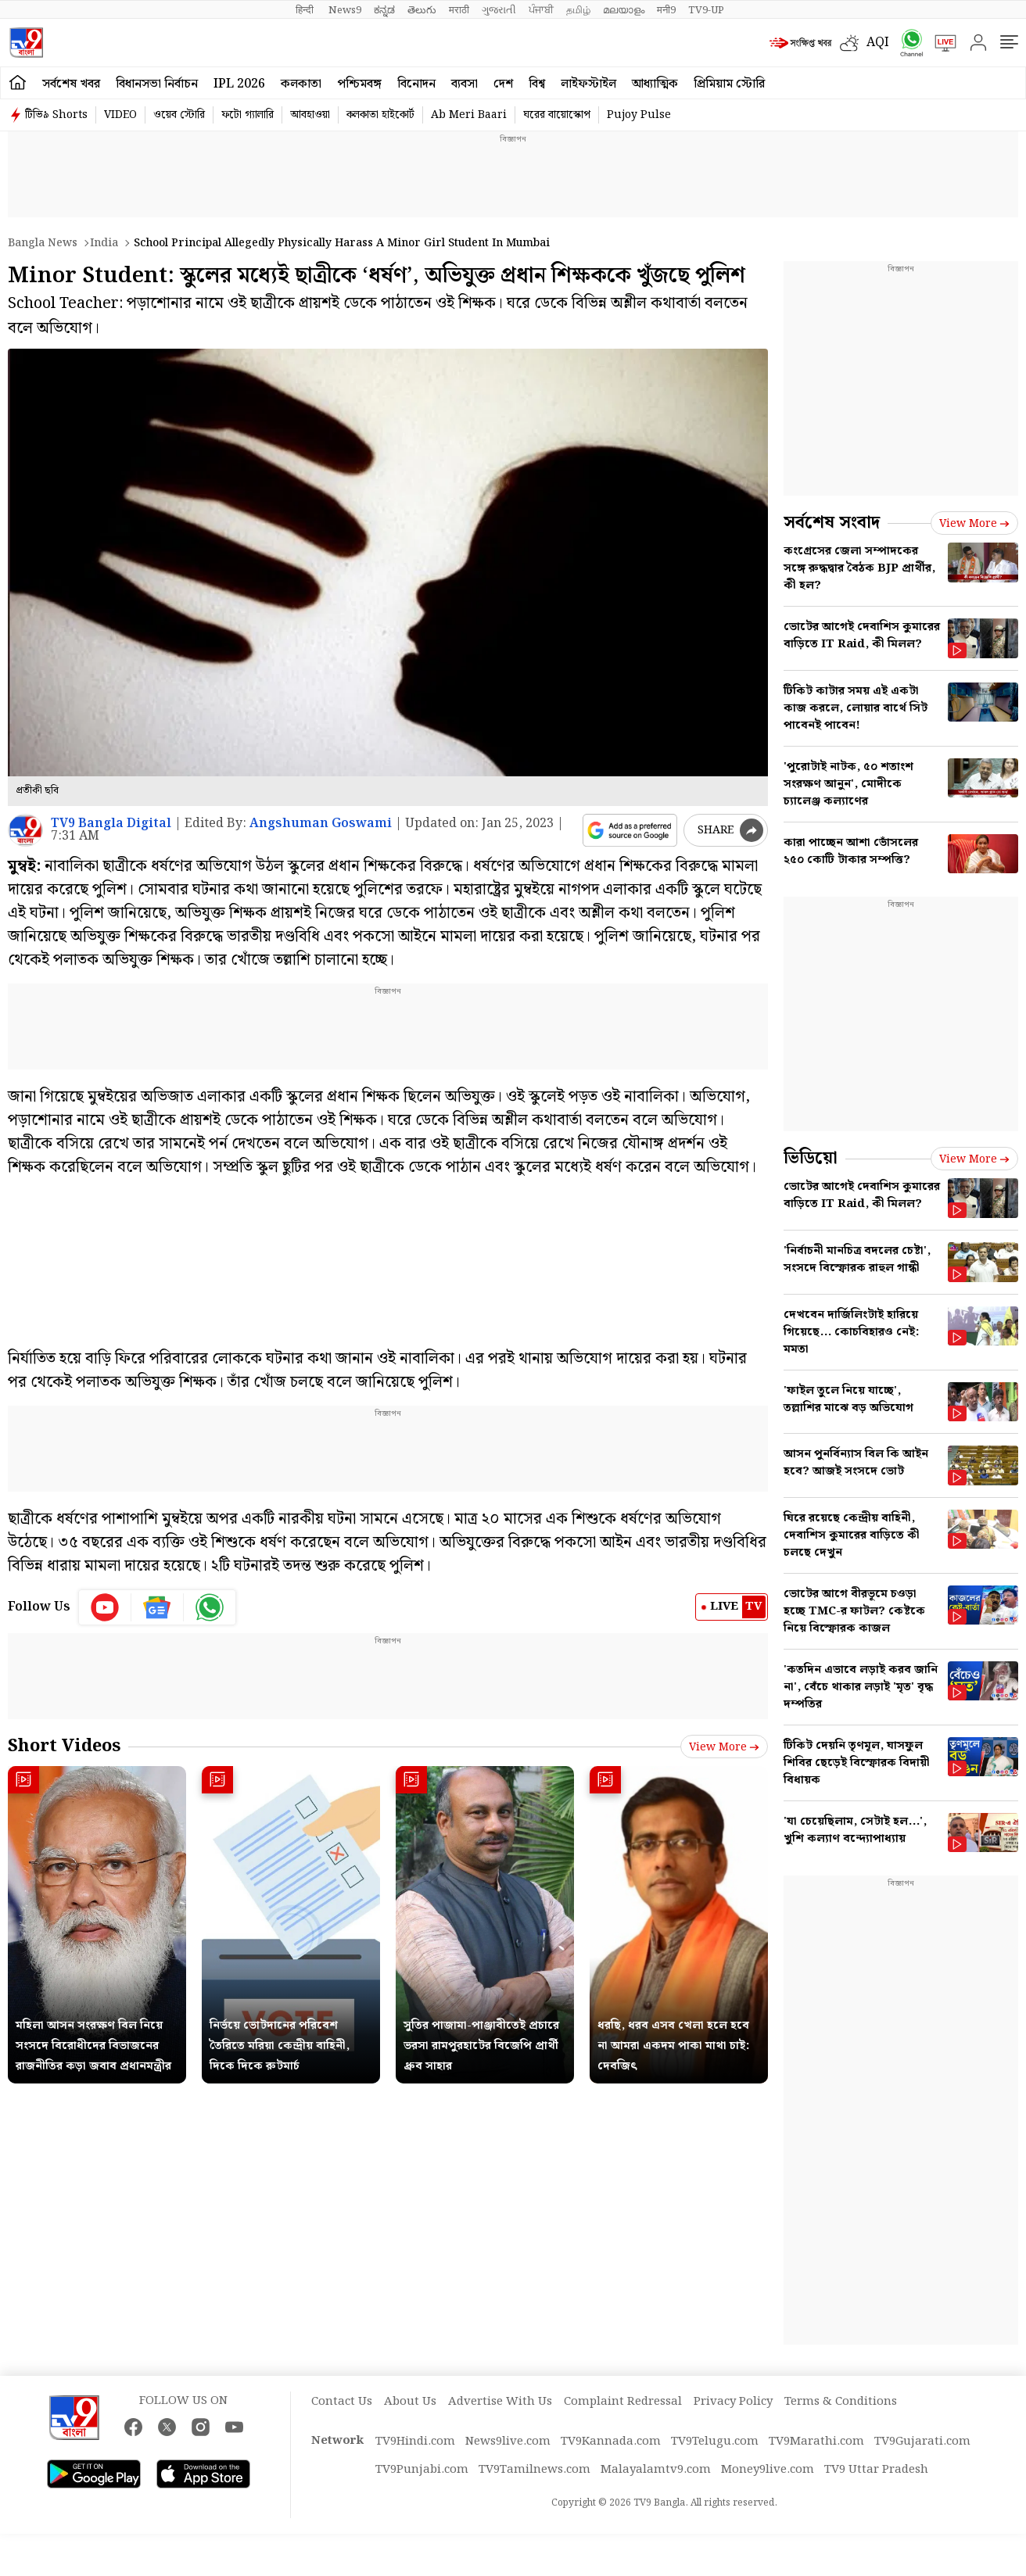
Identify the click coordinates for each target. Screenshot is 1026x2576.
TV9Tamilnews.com (534, 2469)
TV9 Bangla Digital (111, 823)
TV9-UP (706, 10)
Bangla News (42, 243)
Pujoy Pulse (639, 115)
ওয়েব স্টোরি (179, 115)
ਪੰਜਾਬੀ (541, 10)
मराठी (459, 10)
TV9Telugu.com (715, 2441)
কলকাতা (301, 84)
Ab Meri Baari (469, 115)
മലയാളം (623, 10)
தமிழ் (578, 10)
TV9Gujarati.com (922, 2441)
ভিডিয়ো (811, 1158)
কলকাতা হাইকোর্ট (380, 115)
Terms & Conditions (840, 2401)
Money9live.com (767, 2469)
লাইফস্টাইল (588, 84)
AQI (877, 42)
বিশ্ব (537, 84)
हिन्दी (306, 10)
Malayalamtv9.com (656, 2469)
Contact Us (341, 2401)
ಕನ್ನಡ (384, 10)
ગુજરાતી (499, 10)
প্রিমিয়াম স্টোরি (729, 84)
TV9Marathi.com (816, 2441)
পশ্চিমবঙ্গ (359, 84)
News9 (344, 10)
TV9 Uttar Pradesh (876, 2469)
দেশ (503, 84)
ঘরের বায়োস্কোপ (556, 115)
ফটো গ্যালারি (247, 115)
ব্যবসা (464, 84)
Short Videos (64, 1746)
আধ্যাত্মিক (655, 84)
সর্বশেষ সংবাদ (832, 522)
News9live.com (508, 2441)
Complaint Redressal (623, 2401)
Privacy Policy (733, 2401)
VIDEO (120, 115)
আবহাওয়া (310, 115)
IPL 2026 (239, 84)
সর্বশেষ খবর (71, 84)
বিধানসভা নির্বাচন (157, 84)
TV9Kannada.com (611, 2441)
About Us (410, 2401)
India (104, 243)
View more (724, 1747)
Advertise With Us (500, 2401)
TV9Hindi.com (415, 2441)
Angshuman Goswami (320, 823)
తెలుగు (421, 10)
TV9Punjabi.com (421, 2469)
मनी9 (666, 10)
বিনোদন (416, 84)
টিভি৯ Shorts (56, 115)
